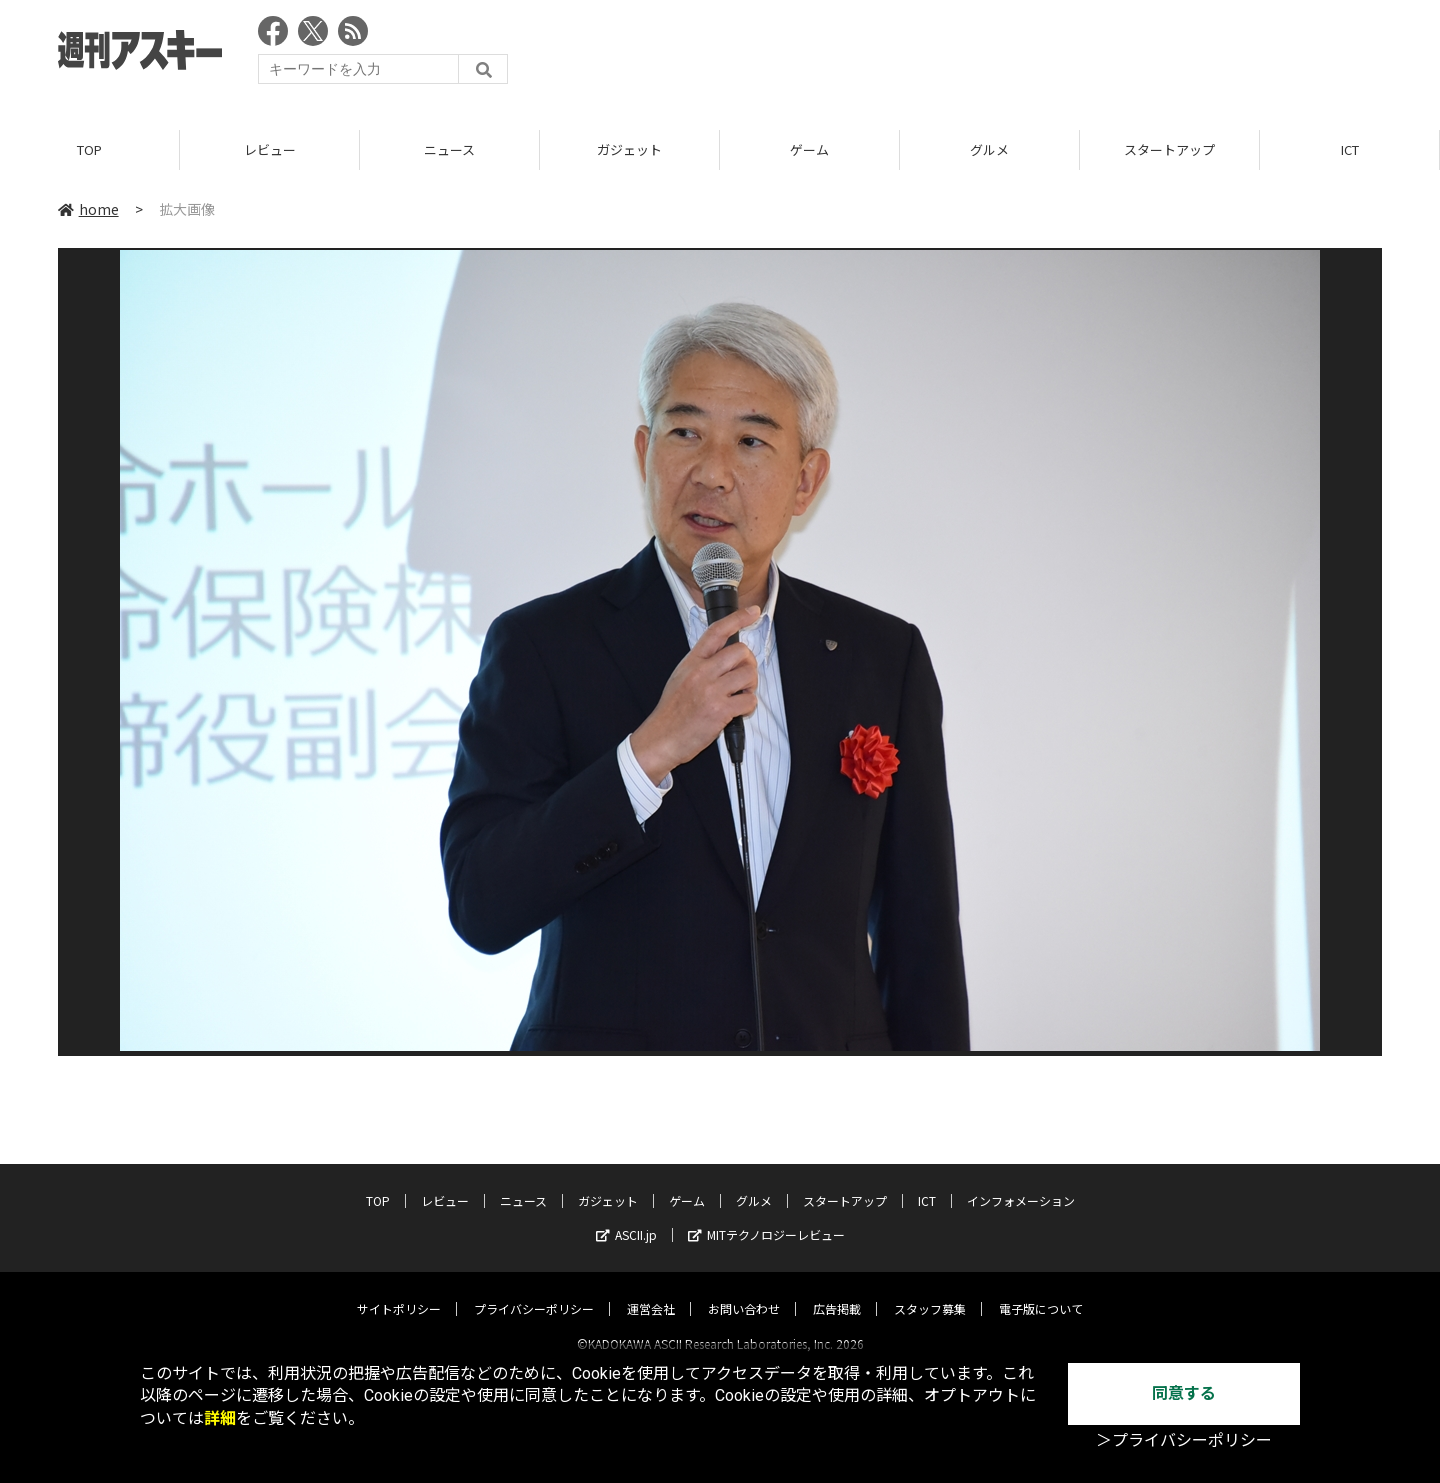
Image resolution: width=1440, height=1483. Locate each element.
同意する (1184, 1393)
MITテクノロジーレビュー (766, 1216)
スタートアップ (1169, 149)
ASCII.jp (626, 1216)
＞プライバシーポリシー (1184, 1440)
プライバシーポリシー (534, 1290)
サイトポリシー (399, 1290)
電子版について (1041, 1290)
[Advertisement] (1018, 55)
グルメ (989, 149)
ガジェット (629, 149)
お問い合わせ (744, 1290)
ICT (1350, 149)
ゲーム (809, 149)
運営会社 (651, 1290)
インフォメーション (1021, 1182)
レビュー (270, 149)
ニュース (449, 149)
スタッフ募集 (930, 1290)
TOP (89, 149)
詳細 (220, 1418)
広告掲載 (837, 1290)
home (88, 209)
